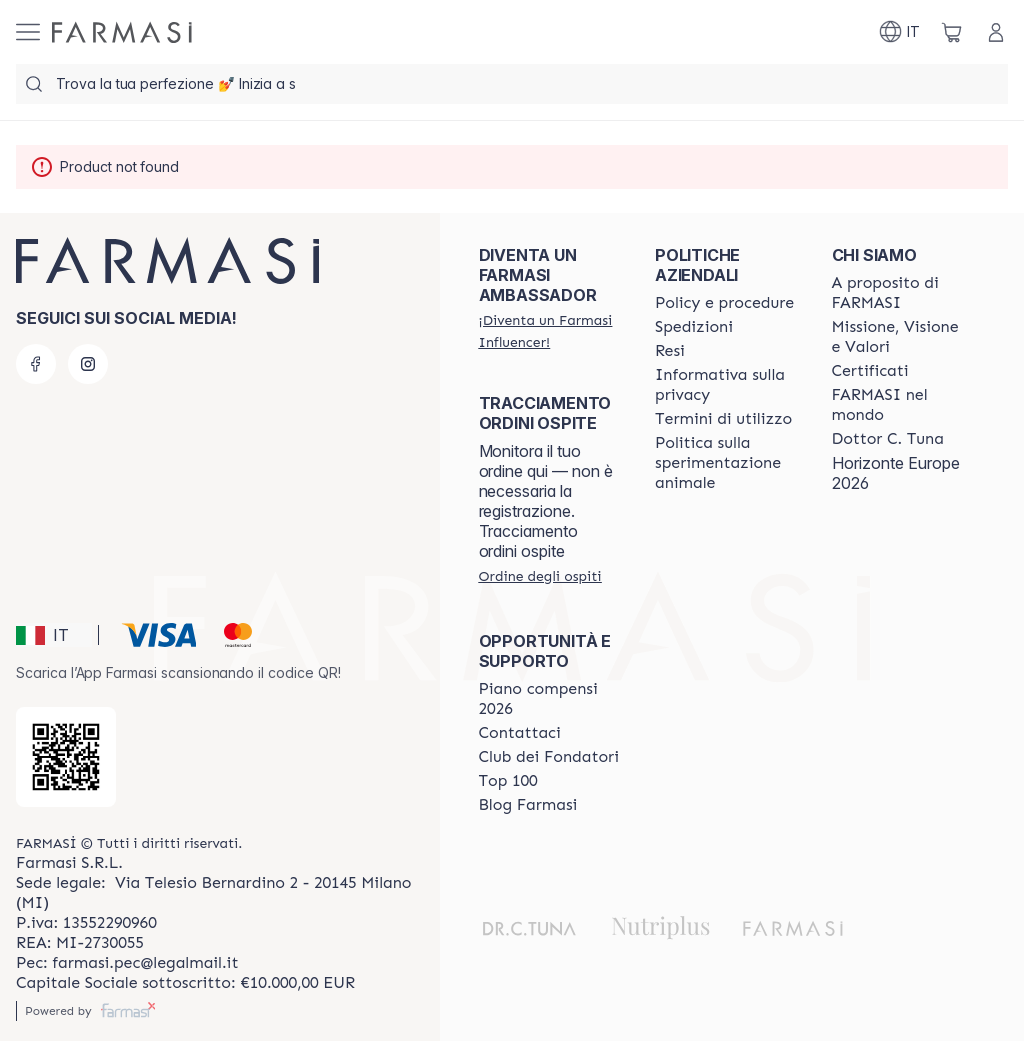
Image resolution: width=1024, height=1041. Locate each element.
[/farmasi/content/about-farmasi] (902, 293)
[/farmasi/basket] (952, 32)
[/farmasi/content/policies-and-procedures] (724, 303)
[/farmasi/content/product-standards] (870, 371)
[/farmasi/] (122, 32)
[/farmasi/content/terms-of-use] (723, 419)
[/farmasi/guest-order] (540, 576)
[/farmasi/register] (549, 331)
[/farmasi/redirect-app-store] (66, 757)
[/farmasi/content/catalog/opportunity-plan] (549, 699)
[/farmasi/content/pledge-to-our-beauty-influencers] (888, 439)
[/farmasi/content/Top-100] (508, 781)
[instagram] (88, 364)
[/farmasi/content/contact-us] (520, 733)
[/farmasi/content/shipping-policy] (694, 327)
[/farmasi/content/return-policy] (670, 351)
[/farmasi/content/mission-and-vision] (902, 337)
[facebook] (36, 364)
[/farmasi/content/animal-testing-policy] (725, 463)
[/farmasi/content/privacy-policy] (725, 385)
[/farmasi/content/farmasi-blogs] (528, 805)
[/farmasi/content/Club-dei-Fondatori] (549, 757)
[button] (54, 635)
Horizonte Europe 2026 (896, 473)
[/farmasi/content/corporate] (902, 405)
